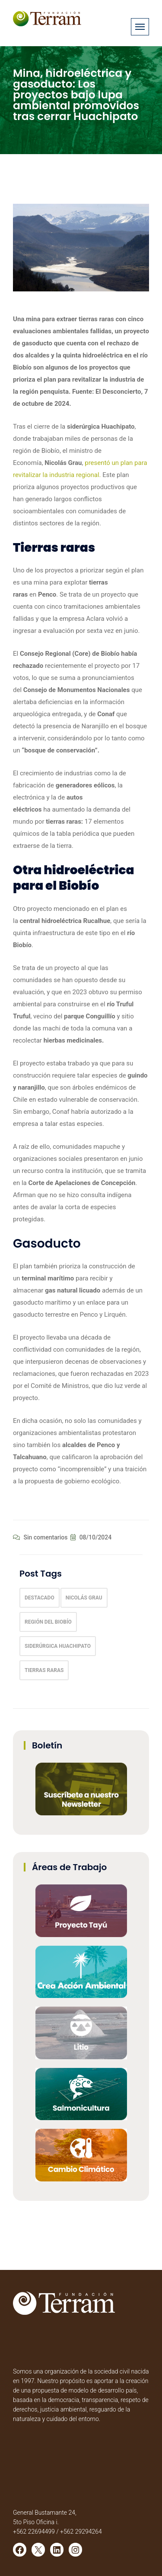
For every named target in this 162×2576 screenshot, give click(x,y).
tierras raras (44, 1670)
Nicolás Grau (84, 1598)
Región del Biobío (48, 1622)
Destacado (39, 1598)
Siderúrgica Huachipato (58, 1646)
